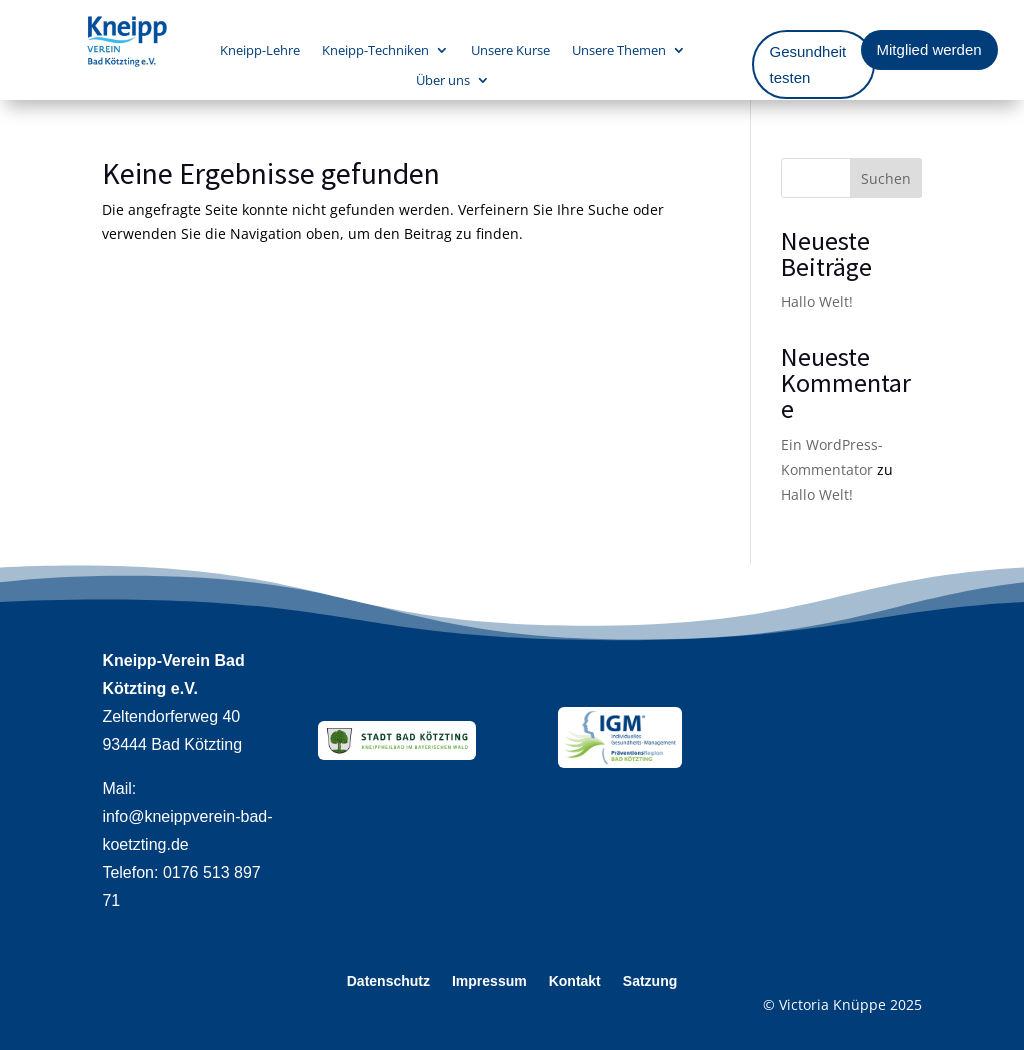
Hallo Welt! (817, 301)
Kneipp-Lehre (260, 51)
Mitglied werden (929, 49)
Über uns (443, 81)
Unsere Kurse (510, 51)
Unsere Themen (619, 51)
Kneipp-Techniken (375, 51)
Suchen (886, 178)
